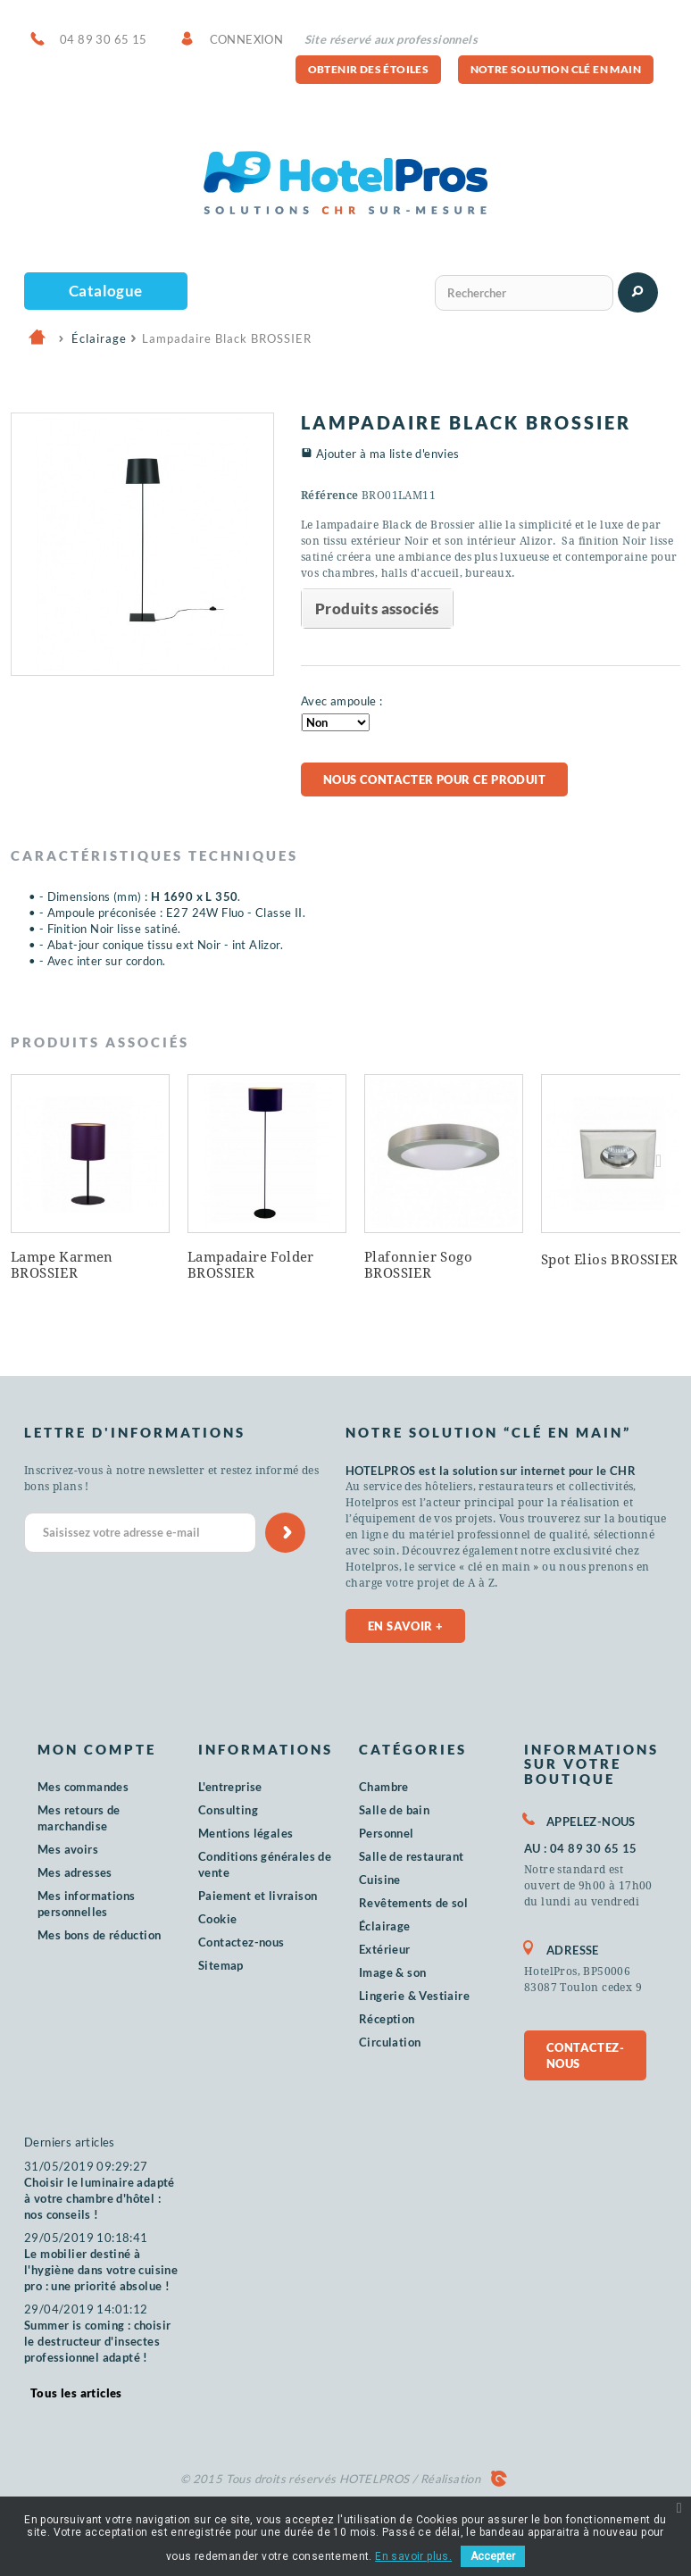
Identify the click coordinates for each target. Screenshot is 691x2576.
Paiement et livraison (257, 1895)
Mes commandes (83, 1787)
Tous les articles (76, 2393)
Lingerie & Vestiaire (414, 1995)
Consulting (228, 1810)
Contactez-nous (241, 1942)
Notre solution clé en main (555, 69)
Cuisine (380, 1879)
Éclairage (385, 1926)
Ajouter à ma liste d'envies (388, 453)
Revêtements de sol (413, 1903)
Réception (387, 2019)
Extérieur (385, 1949)
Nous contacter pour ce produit (434, 779)
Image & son (392, 1972)
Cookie (217, 1919)
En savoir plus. (413, 2556)
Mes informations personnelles (86, 1903)
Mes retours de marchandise (79, 1818)
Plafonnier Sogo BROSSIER (418, 1265)
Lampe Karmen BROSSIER (62, 1265)
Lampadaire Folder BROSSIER (250, 1265)
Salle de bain (394, 1810)
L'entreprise (230, 1787)
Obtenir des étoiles (368, 69)
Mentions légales (245, 1833)
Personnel (386, 1833)
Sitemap (221, 1965)
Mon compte (96, 1749)
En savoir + (405, 1626)
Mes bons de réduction (99, 1935)
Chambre (384, 1787)
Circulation (389, 2042)
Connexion (247, 39)
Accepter (492, 2556)
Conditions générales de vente (264, 1864)
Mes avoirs (67, 1849)
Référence (330, 495)
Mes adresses (74, 1872)
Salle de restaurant (411, 1856)
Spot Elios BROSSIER (610, 1260)
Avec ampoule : (342, 701)
